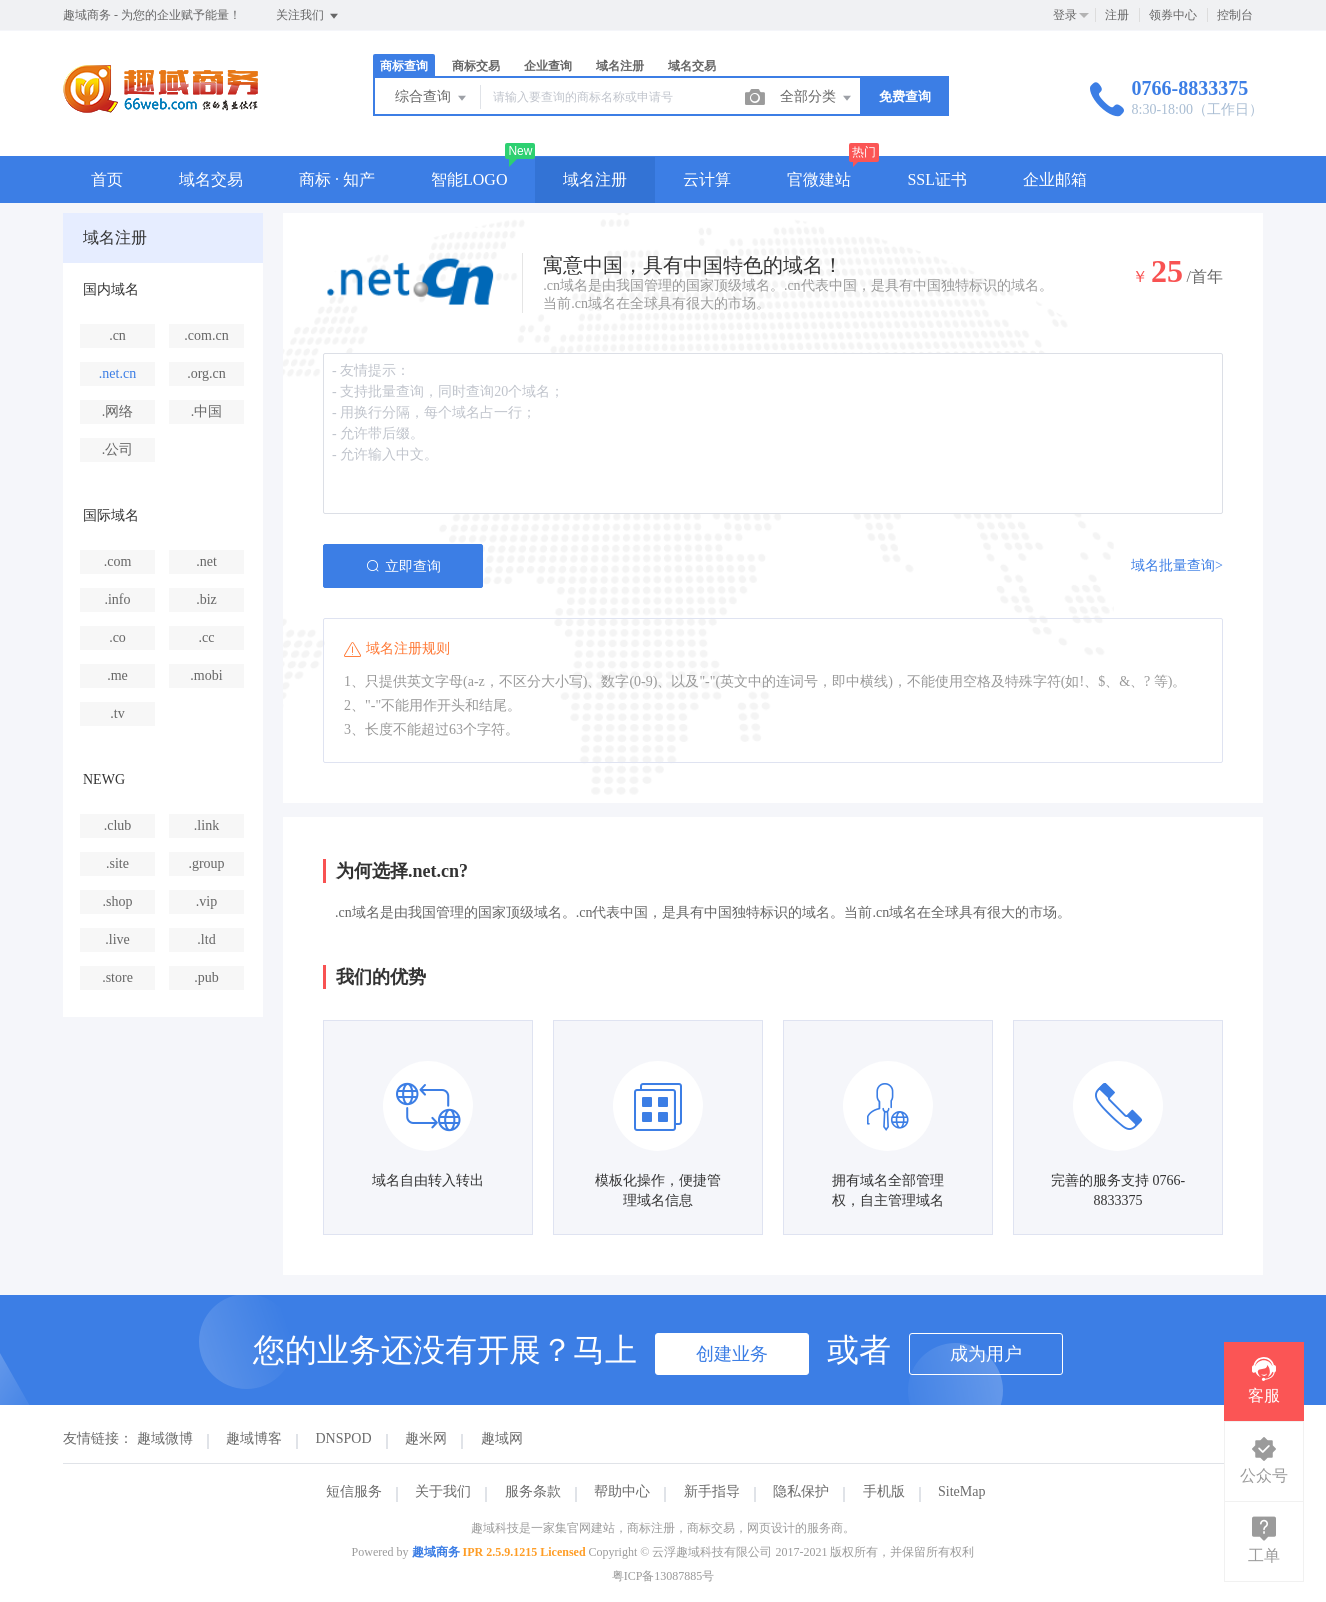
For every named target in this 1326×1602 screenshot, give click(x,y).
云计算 (707, 179)
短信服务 (354, 1491)
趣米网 (426, 1438)
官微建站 (819, 179)
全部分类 (817, 98)
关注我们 (308, 16)
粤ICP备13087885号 (663, 1576)
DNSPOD (344, 1438)
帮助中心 (622, 1491)
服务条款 (533, 1491)
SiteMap (961, 1491)
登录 (1065, 15)
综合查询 (432, 98)
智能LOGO (469, 179)
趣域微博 (165, 1438)
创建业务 (732, 1354)
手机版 (884, 1491)
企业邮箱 (1055, 179)
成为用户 (986, 1354)
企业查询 (548, 66)
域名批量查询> (1177, 565)
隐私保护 (801, 1491)
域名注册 (620, 66)
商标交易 (476, 66)
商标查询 (404, 66)
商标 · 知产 (337, 179)
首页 (107, 179)
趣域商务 (436, 1552)
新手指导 (712, 1491)
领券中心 (1173, 15)
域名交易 (692, 66)
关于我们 (443, 1491)
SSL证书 (937, 179)
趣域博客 (254, 1438)
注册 (1117, 15)
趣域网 (502, 1438)
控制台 (1235, 15)
